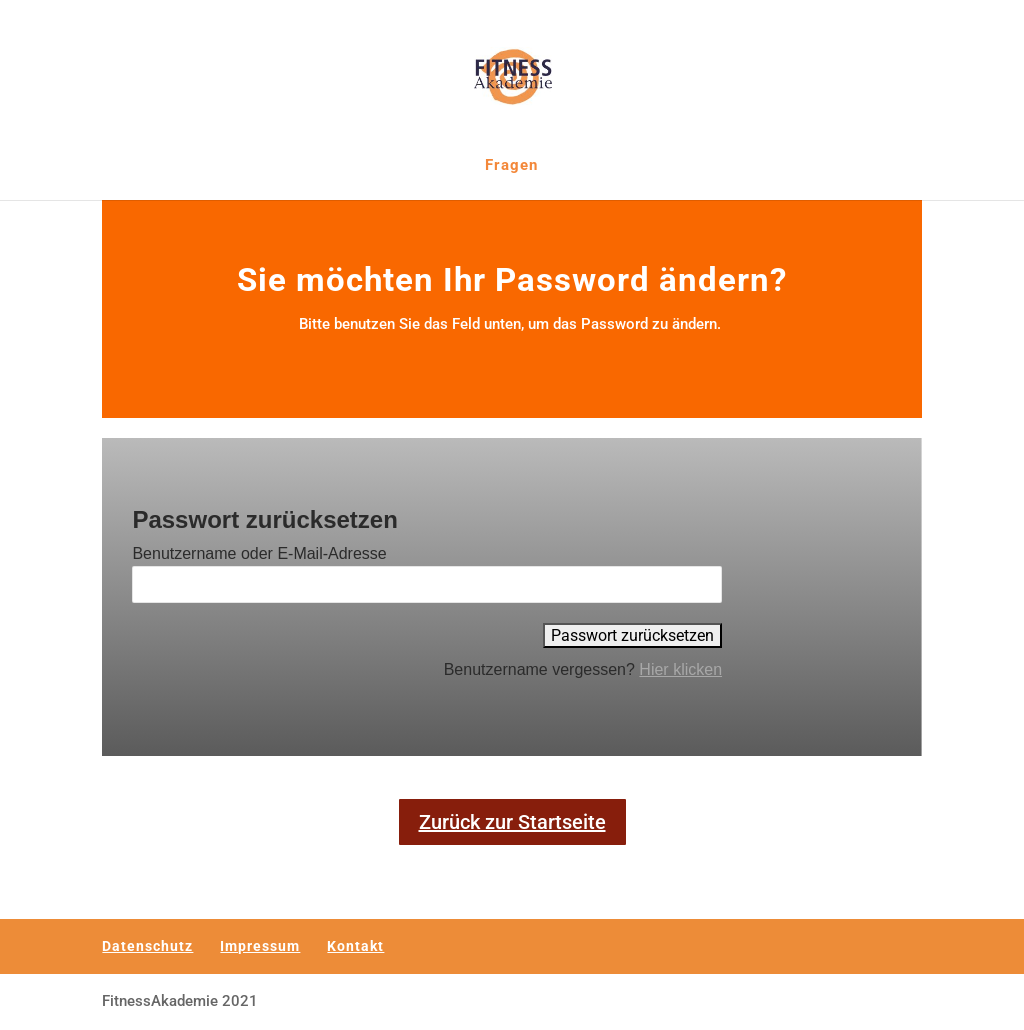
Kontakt (355, 946)
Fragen (511, 166)
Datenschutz (147, 946)
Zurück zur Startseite (512, 822)
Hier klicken (680, 669)
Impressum (260, 946)
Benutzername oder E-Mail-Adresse (259, 553)
